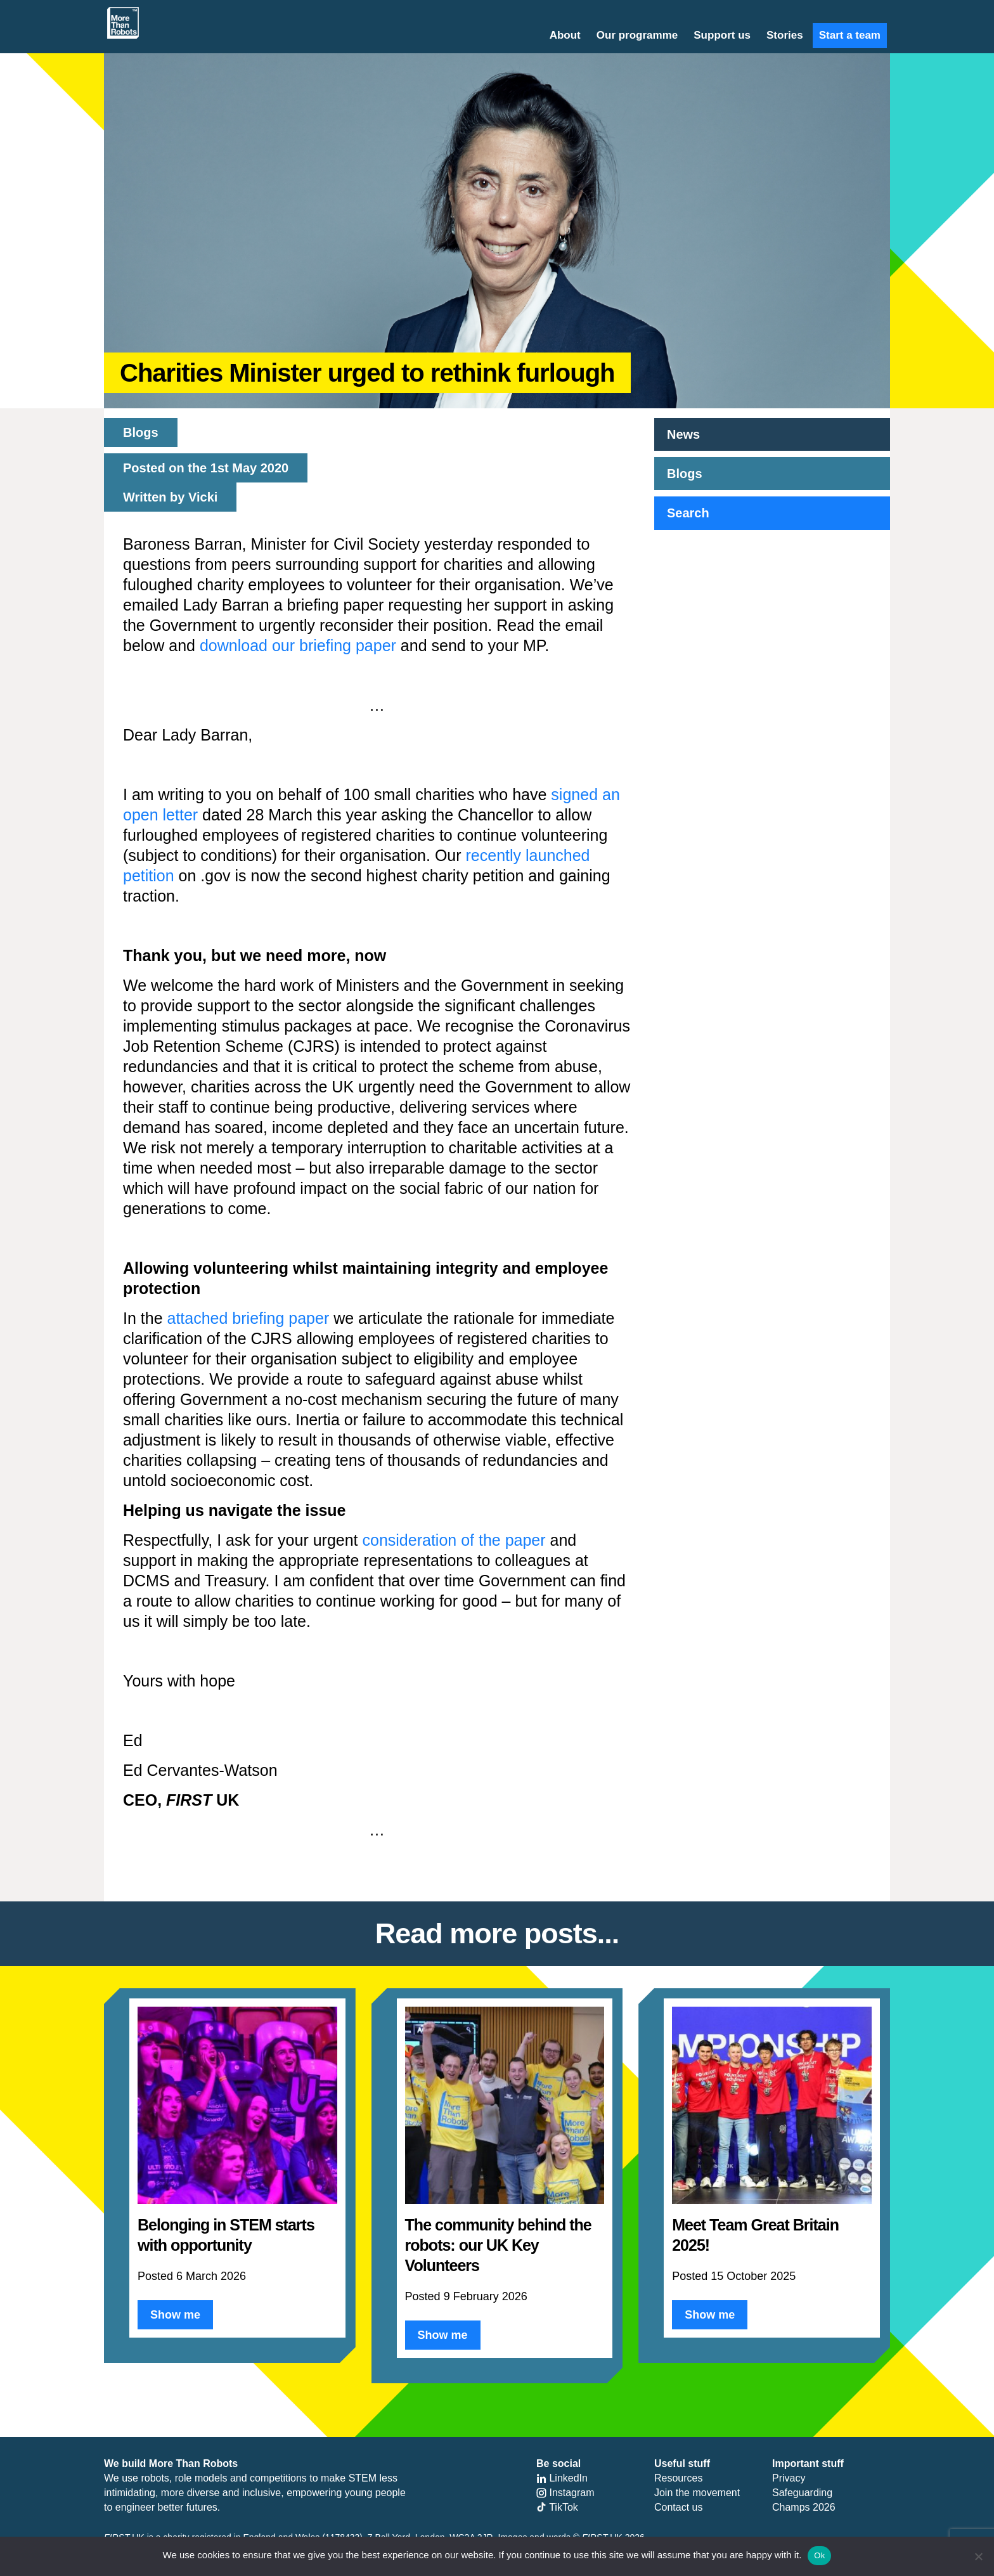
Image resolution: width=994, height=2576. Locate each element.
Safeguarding (802, 2492)
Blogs (684, 474)
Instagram (565, 2492)
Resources (678, 2478)
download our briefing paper (298, 645)
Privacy (788, 2478)
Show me (175, 2314)
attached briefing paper (248, 1318)
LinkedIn (562, 2478)
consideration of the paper (453, 1540)
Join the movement (697, 2492)
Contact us (678, 2507)
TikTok (557, 2507)
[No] (978, 2556)
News (683, 434)
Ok (819, 2555)
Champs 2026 (804, 2507)
